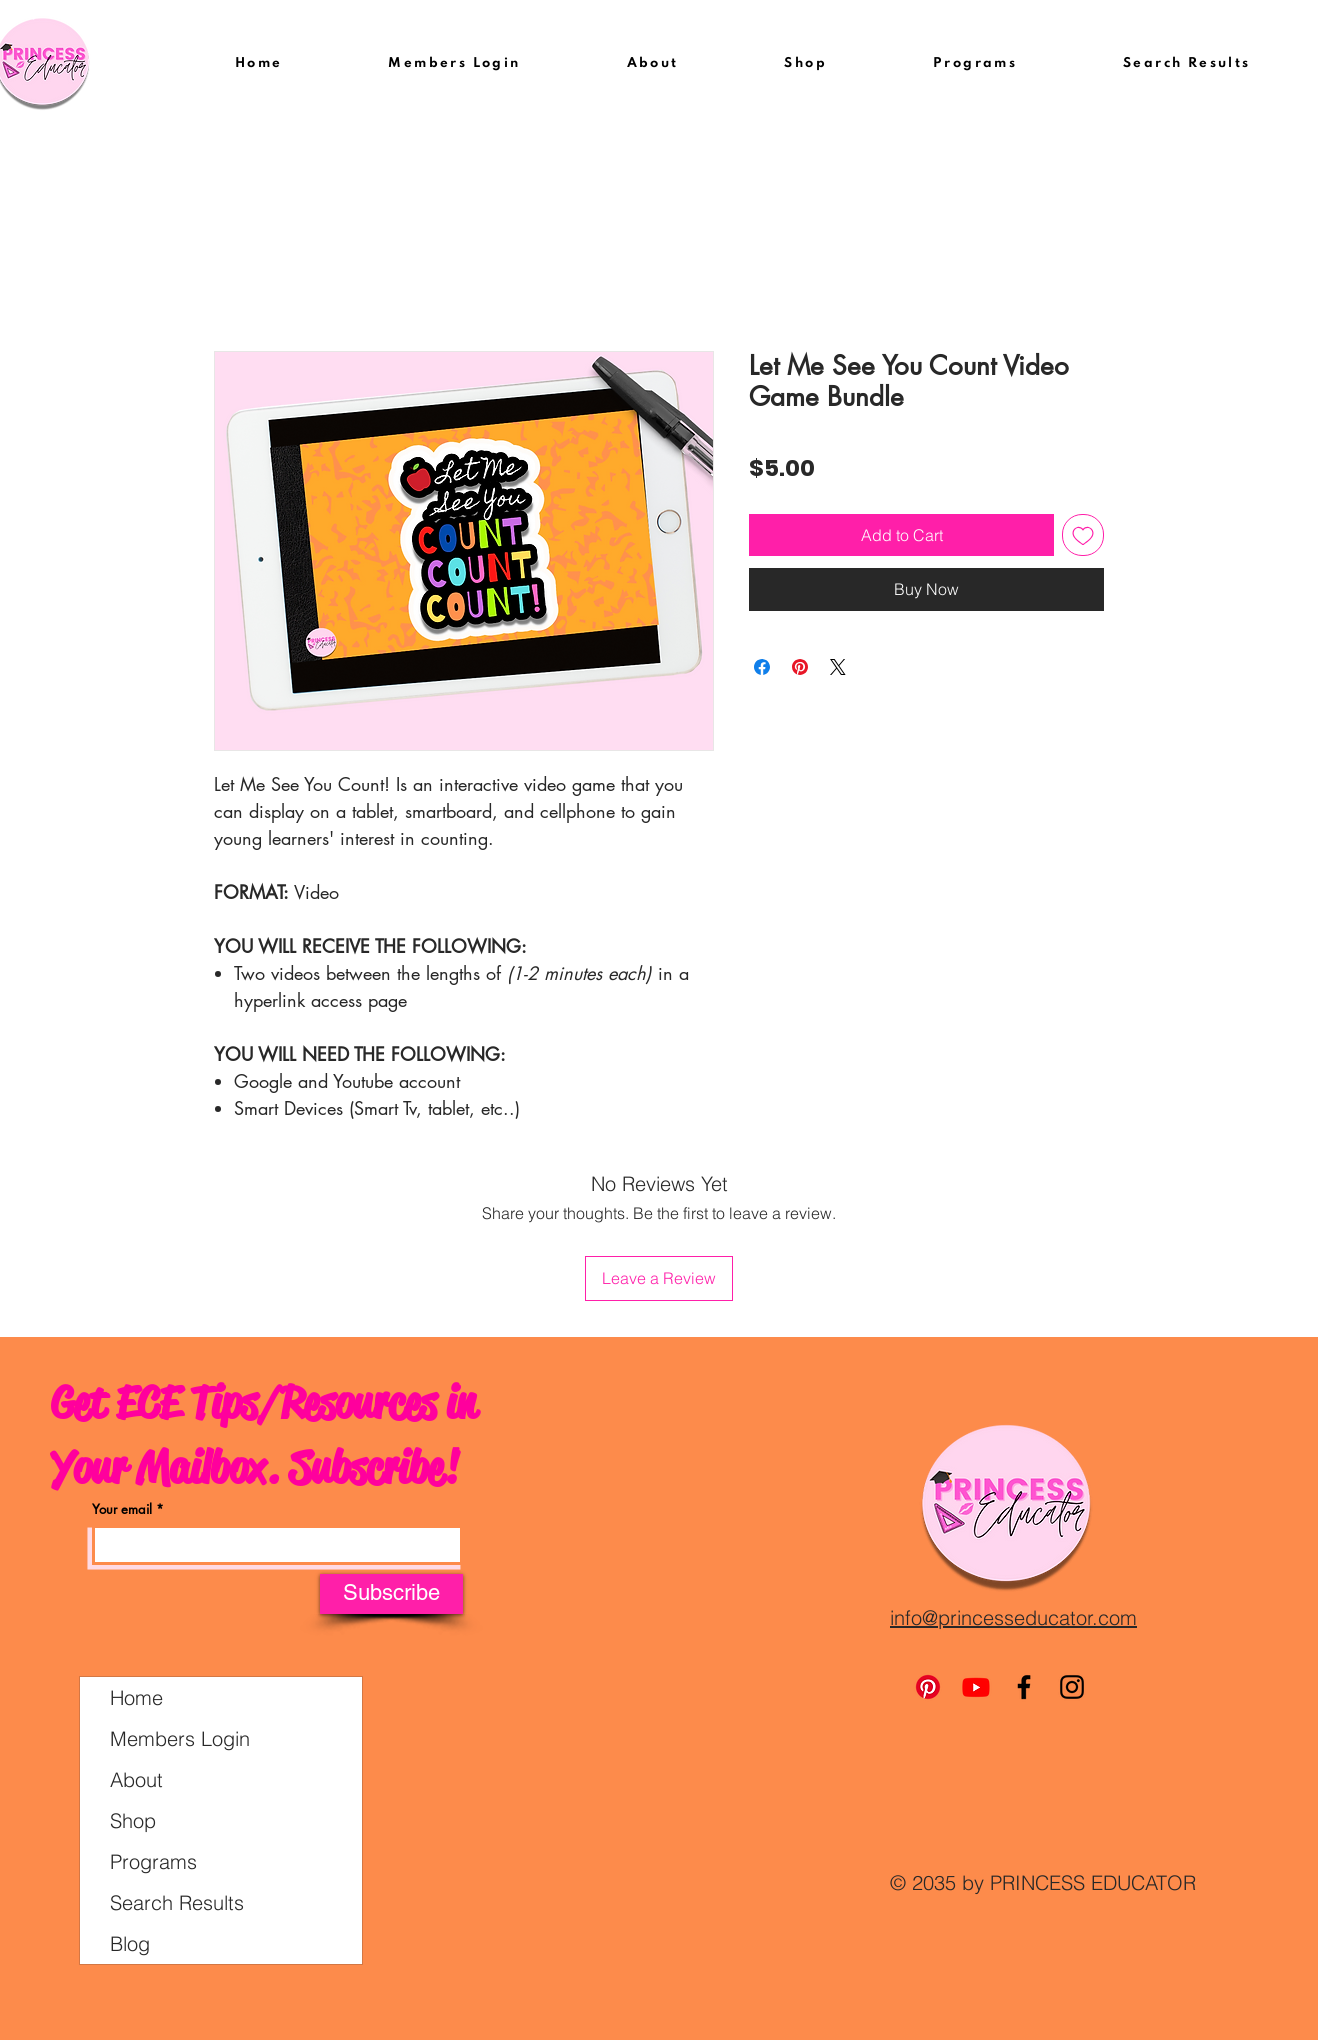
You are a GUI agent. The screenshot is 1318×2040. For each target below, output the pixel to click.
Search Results (177, 1902)
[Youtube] (976, 1687)
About (136, 1779)
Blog (130, 1943)
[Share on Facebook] (762, 667)
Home (136, 1697)
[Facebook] (1024, 1687)
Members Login (180, 1738)
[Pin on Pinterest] (800, 667)
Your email (122, 1509)
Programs (153, 1861)
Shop (133, 1820)
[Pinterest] (928, 1687)
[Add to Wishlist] (1083, 535)
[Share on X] (838, 667)
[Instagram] (1072, 1687)
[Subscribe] (391, 1594)
